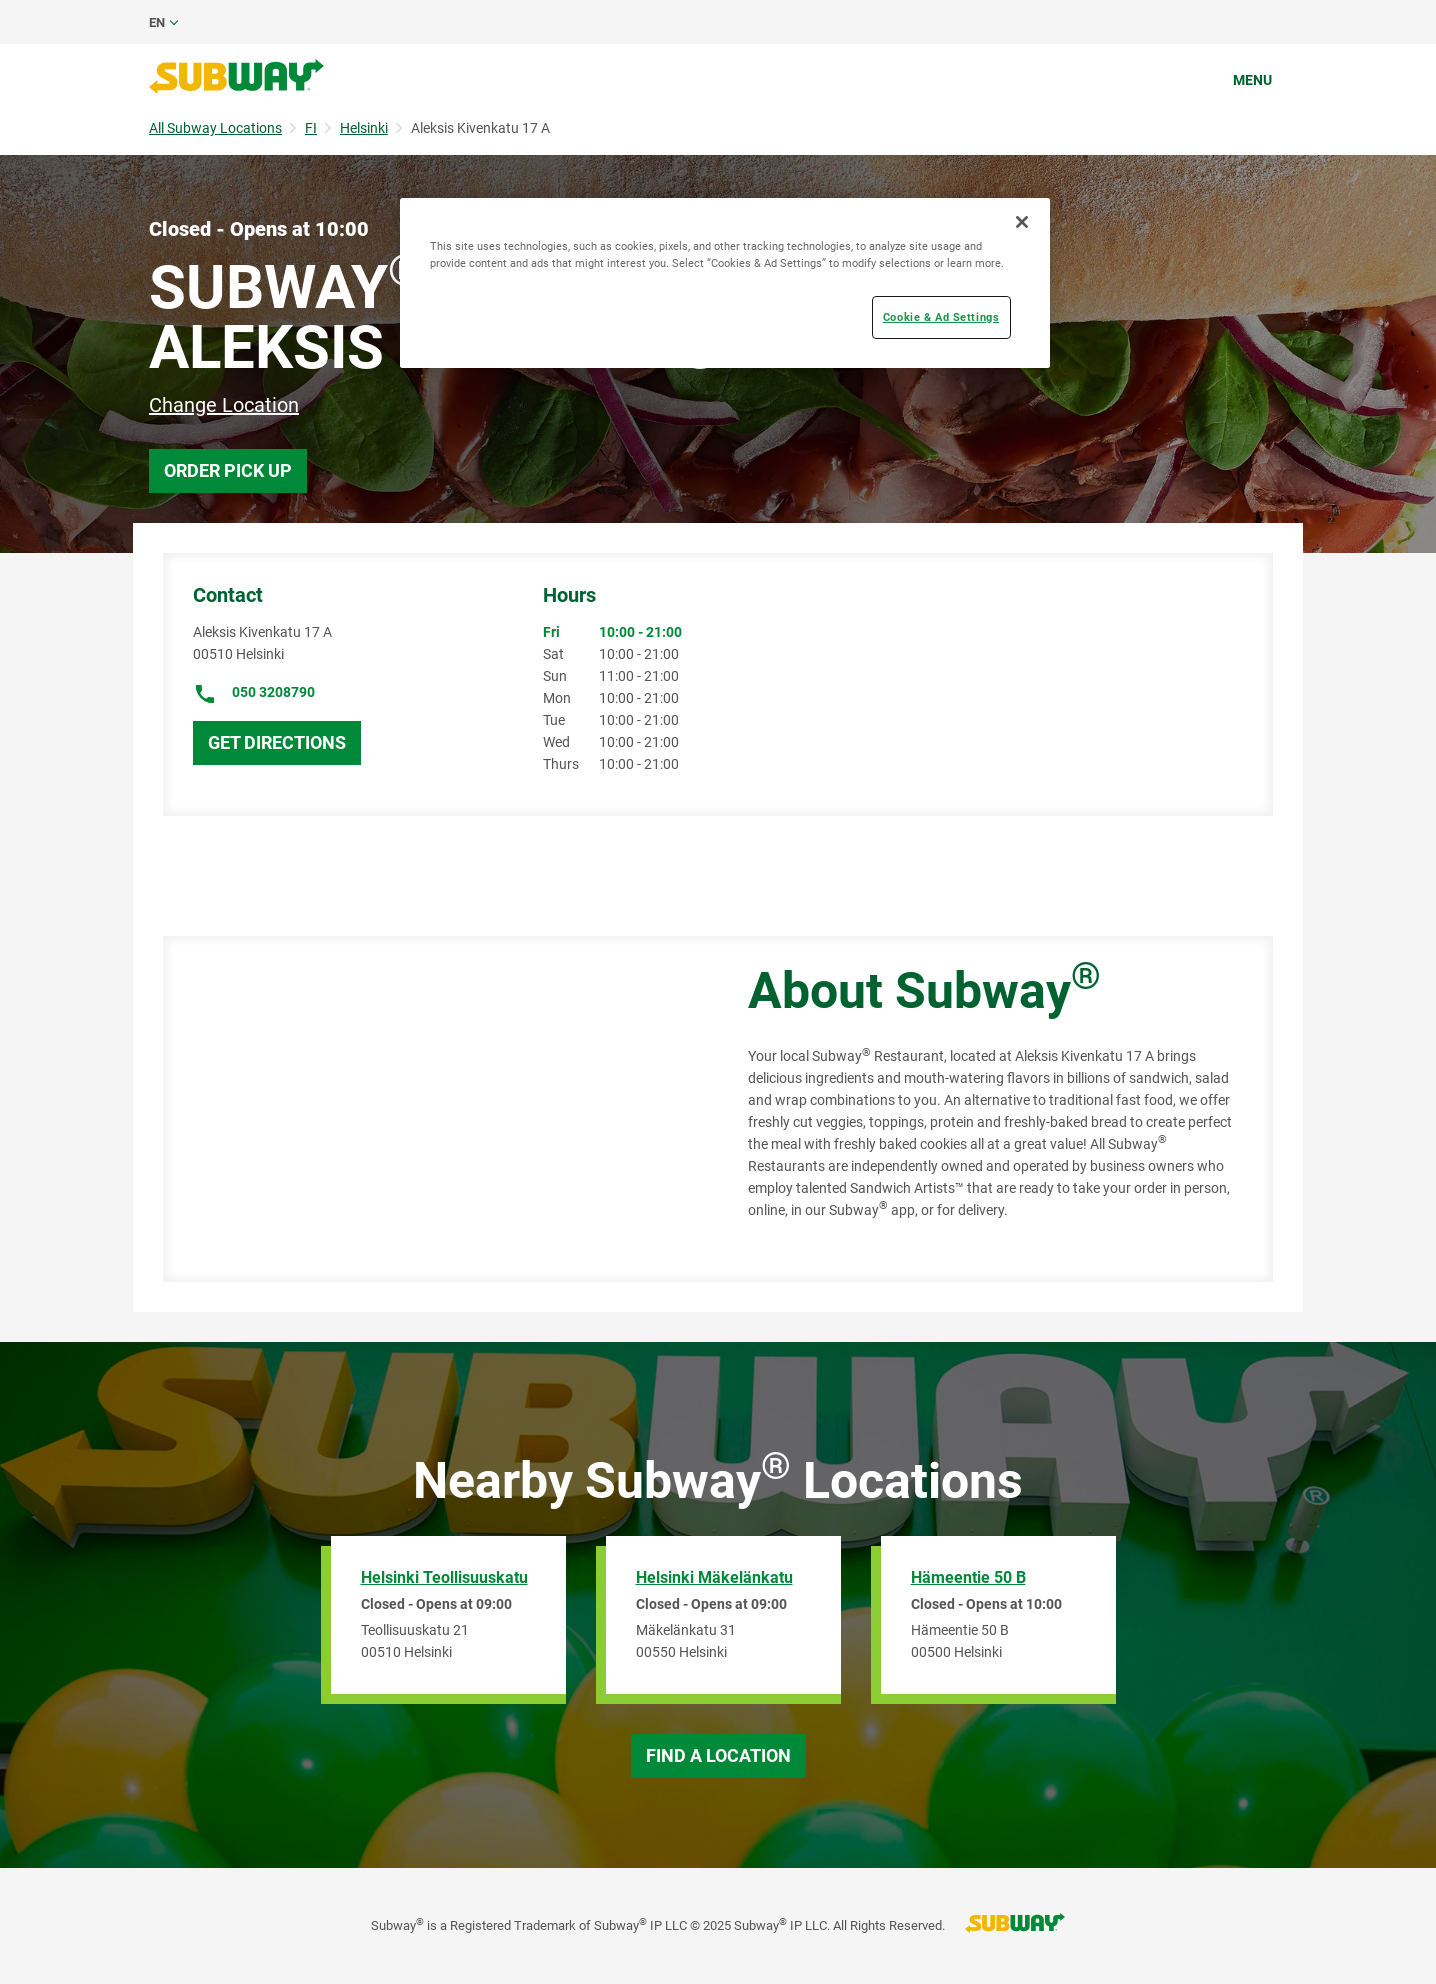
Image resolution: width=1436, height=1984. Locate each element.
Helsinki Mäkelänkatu (714, 1577)
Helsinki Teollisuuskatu (444, 1577)
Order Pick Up (228, 470)
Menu (1252, 80)
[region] (725, 283)
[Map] (433, 1109)
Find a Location (718, 1755)
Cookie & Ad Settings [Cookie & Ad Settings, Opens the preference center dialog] (941, 317)
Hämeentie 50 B (968, 1577)
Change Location (224, 405)
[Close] (1022, 222)
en (157, 22)
